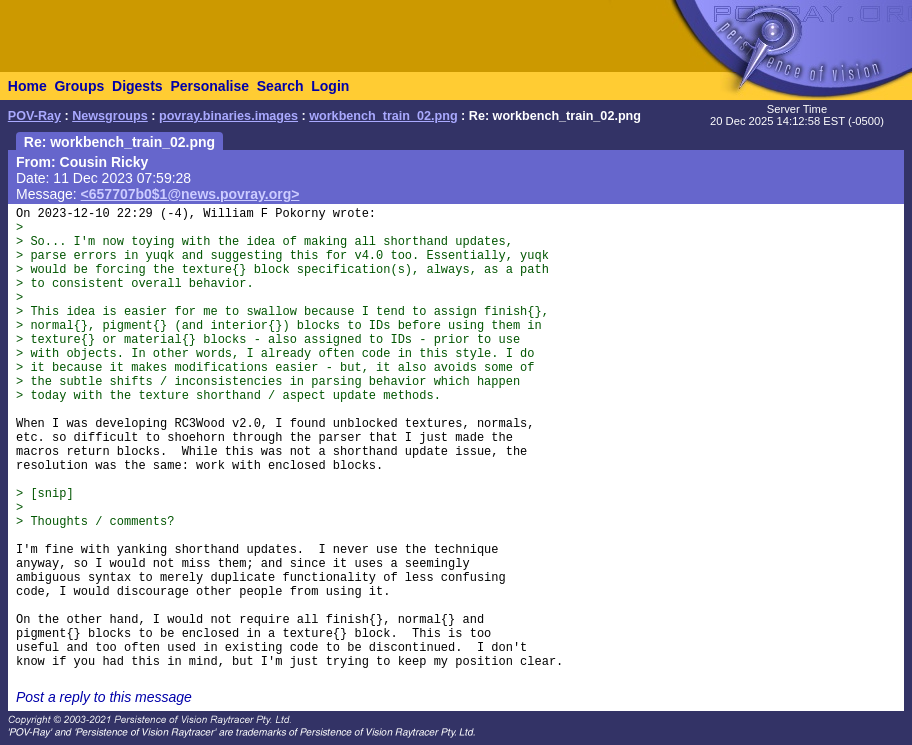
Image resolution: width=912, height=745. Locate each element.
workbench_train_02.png (383, 116)
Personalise (209, 86)
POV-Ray (34, 116)
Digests (137, 86)
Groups (79, 86)
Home (27, 86)
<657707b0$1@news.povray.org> (190, 194)
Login (330, 86)
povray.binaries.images (228, 116)
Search (280, 86)
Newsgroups (110, 116)
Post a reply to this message (104, 697)
